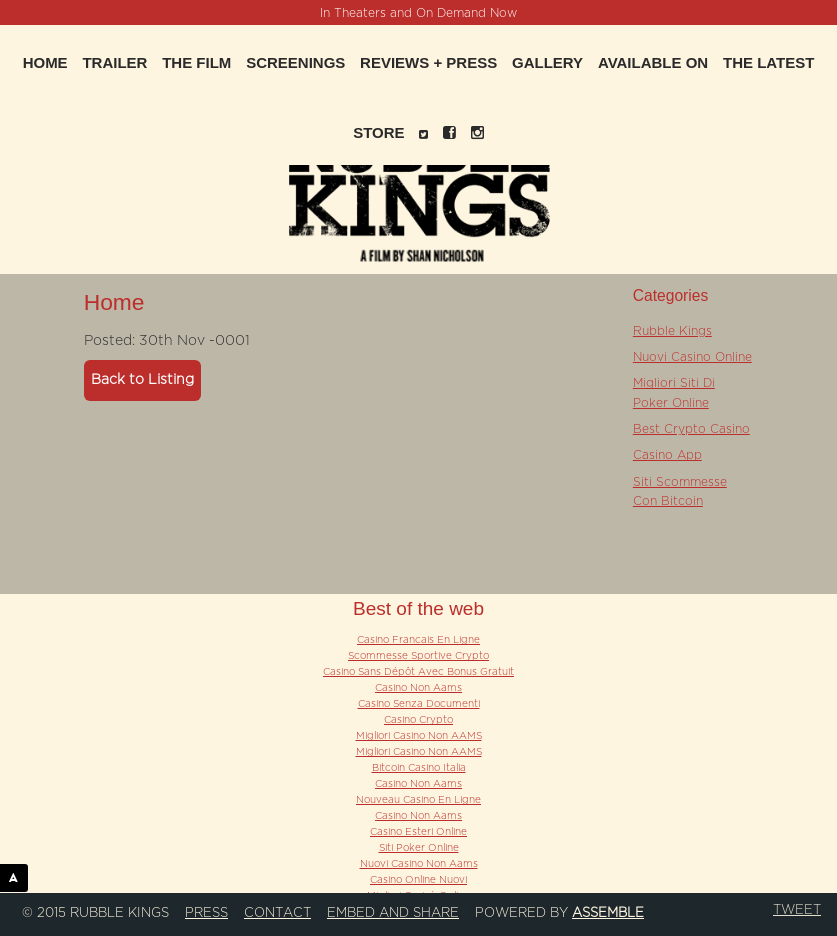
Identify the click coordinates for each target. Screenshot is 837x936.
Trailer (114, 62)
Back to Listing (142, 379)
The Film (196, 62)
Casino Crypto (418, 720)
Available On (653, 62)
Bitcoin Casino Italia (419, 768)
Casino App (667, 455)
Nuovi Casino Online (692, 357)
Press (206, 913)
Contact (277, 913)
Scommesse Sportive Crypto (418, 656)
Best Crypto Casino (691, 429)
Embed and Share (393, 913)
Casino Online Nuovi (418, 880)
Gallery (547, 62)
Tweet (797, 910)
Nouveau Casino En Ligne (418, 800)
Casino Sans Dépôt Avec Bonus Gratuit (418, 672)
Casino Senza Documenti (419, 704)
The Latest (768, 62)
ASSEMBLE (18, 877)
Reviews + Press (428, 62)
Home (45, 62)
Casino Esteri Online (418, 832)
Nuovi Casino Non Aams (419, 864)
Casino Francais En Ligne (418, 640)
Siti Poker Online (419, 848)
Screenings (295, 62)
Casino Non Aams (418, 688)
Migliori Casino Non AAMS (419, 736)
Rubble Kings (672, 331)
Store (378, 132)
